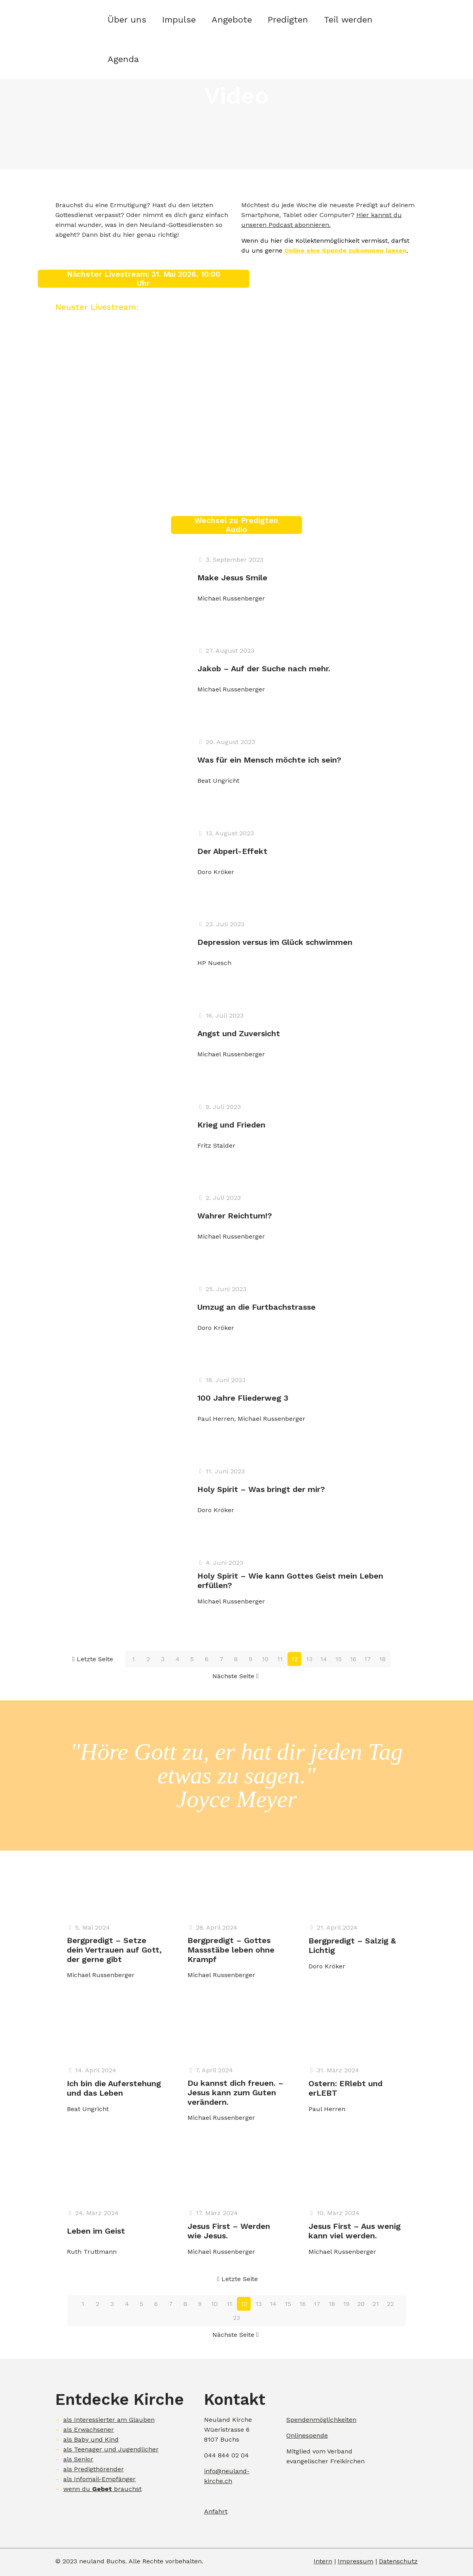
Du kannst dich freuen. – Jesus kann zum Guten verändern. (235, 2092)
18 (382, 1659)
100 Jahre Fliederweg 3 (242, 1398)
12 (294, 1659)
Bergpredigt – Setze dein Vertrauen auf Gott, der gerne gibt (114, 1950)
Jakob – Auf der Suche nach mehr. (263, 668)
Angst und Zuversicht (238, 1033)
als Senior (78, 2459)
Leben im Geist (96, 2231)
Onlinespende (307, 2435)
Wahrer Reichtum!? (234, 1215)
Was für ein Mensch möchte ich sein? (269, 760)
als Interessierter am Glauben (109, 2419)
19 (346, 2304)
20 (361, 2304)
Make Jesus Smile (232, 577)
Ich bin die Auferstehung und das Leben (114, 2088)
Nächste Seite (236, 1676)
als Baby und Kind (91, 2439)
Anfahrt (215, 2511)
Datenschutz (398, 2561)
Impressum (355, 2561)
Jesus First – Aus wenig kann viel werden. (354, 2230)
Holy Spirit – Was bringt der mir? (261, 1489)
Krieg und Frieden (231, 1124)
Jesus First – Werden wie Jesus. (228, 2230)
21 (376, 2304)
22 (390, 2304)
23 (236, 2317)
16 (353, 1659)
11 (280, 1659)
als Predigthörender (93, 2469)
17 (367, 1659)
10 (265, 1659)
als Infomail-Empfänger (99, 2479)
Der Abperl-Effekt (232, 851)
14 (323, 1659)
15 (338, 1659)
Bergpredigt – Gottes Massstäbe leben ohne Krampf (230, 1950)
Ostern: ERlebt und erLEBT (345, 2088)
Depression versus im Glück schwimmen (274, 942)
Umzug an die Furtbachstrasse (256, 1307)
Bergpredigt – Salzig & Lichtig (352, 1945)
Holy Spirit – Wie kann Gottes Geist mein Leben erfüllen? (290, 1580)
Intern (323, 2561)
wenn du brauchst (102, 2489)
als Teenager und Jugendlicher (111, 2449)
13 (309, 1659)
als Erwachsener (88, 2429)
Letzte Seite (91, 1659)
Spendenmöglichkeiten (321, 2419)
